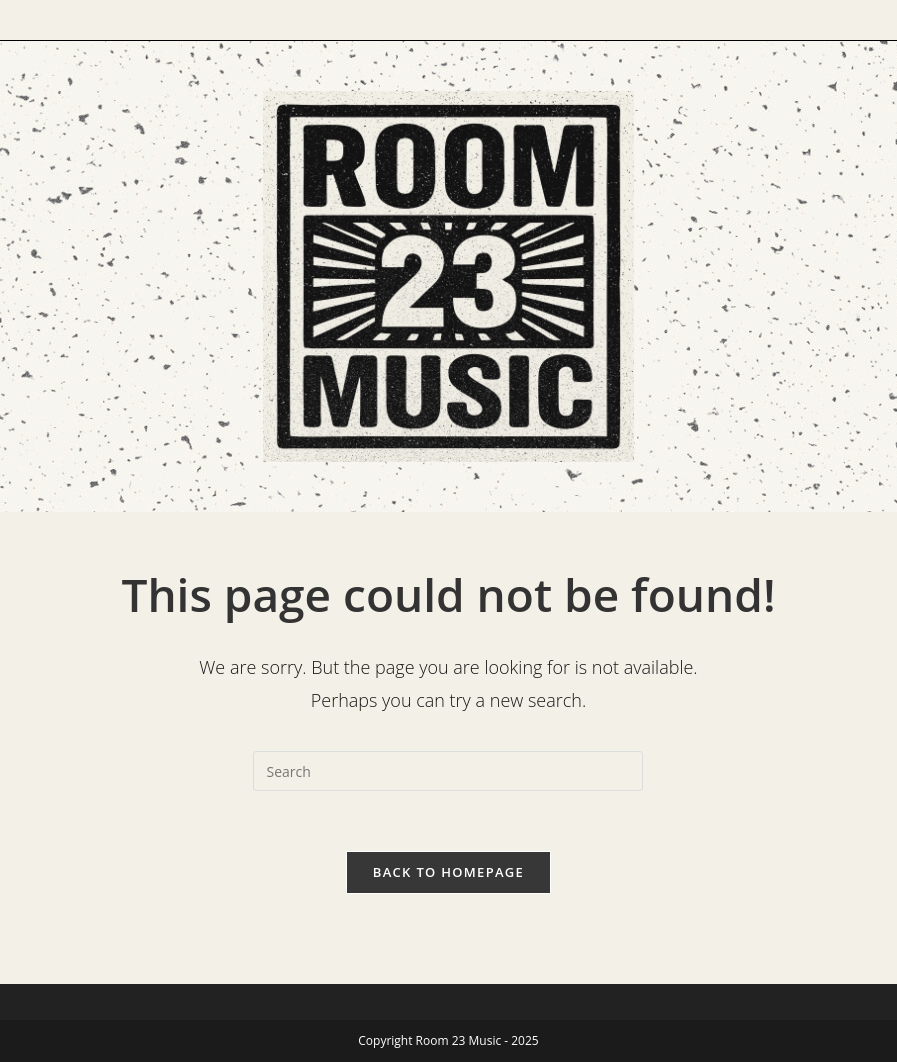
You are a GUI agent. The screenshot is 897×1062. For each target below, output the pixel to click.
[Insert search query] (448, 771)
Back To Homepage (448, 872)
